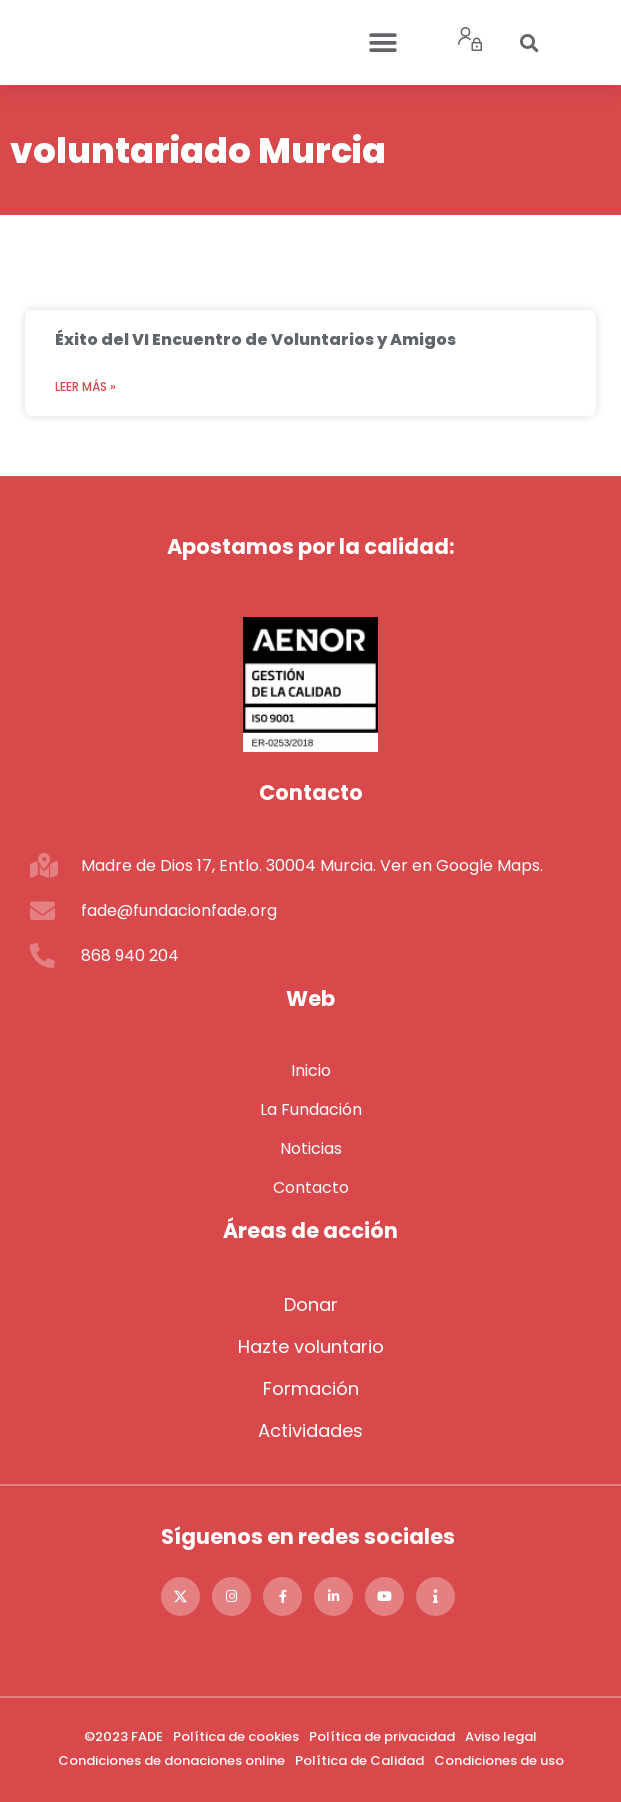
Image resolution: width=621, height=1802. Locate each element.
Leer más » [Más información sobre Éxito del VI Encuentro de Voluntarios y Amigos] (85, 386)
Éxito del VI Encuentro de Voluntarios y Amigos (255, 339)
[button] (383, 42)
